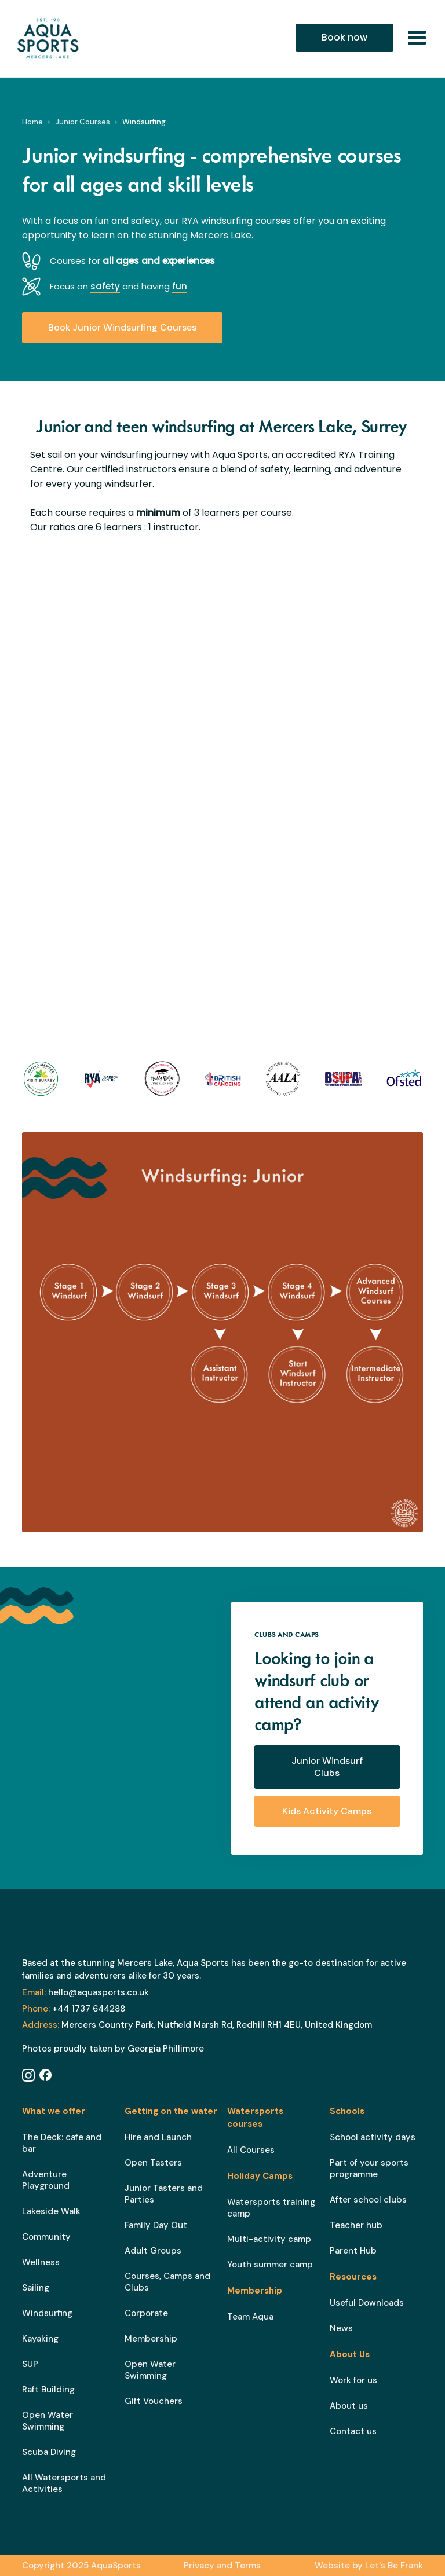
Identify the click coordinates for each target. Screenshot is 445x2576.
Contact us (353, 2431)
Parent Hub (353, 2250)
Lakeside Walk (51, 2211)
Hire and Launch (158, 2137)
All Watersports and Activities (64, 2483)
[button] (417, 38)
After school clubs (368, 2200)
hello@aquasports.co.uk (85, 1992)
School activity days (372, 2137)
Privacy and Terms (222, 2565)
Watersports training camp (271, 2207)
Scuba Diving (49, 2452)
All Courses (251, 2150)
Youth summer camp (270, 2264)
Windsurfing (47, 2313)
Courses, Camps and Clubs (167, 2282)
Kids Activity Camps (326, 1811)
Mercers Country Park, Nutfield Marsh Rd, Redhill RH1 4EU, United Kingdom (197, 2025)
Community (46, 2237)
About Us (350, 2354)
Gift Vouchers (154, 2401)
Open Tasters (153, 2162)
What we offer (53, 2111)
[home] (56, 38)
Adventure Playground (46, 2180)
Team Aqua (250, 2316)
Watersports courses (255, 2117)
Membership (151, 2338)
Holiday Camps (260, 2176)
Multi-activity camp (269, 2239)
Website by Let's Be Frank (369, 2565)
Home (32, 122)
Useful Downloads (367, 2303)
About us (349, 2406)
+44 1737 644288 (73, 2008)
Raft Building (48, 2389)
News (341, 2328)
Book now (344, 37)
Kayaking (40, 2338)
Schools (347, 2111)
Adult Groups (153, 2250)
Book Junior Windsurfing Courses (122, 327)
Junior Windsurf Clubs (327, 1767)
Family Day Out (156, 2225)
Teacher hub (356, 2225)
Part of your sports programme (369, 2168)
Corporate (146, 2313)
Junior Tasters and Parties (164, 2194)
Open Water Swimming (47, 2420)
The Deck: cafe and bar (61, 2143)
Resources (353, 2277)
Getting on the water (171, 2111)
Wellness (41, 2262)
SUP (30, 2364)
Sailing (35, 2288)
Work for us (353, 2380)
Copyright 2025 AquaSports (81, 2565)
